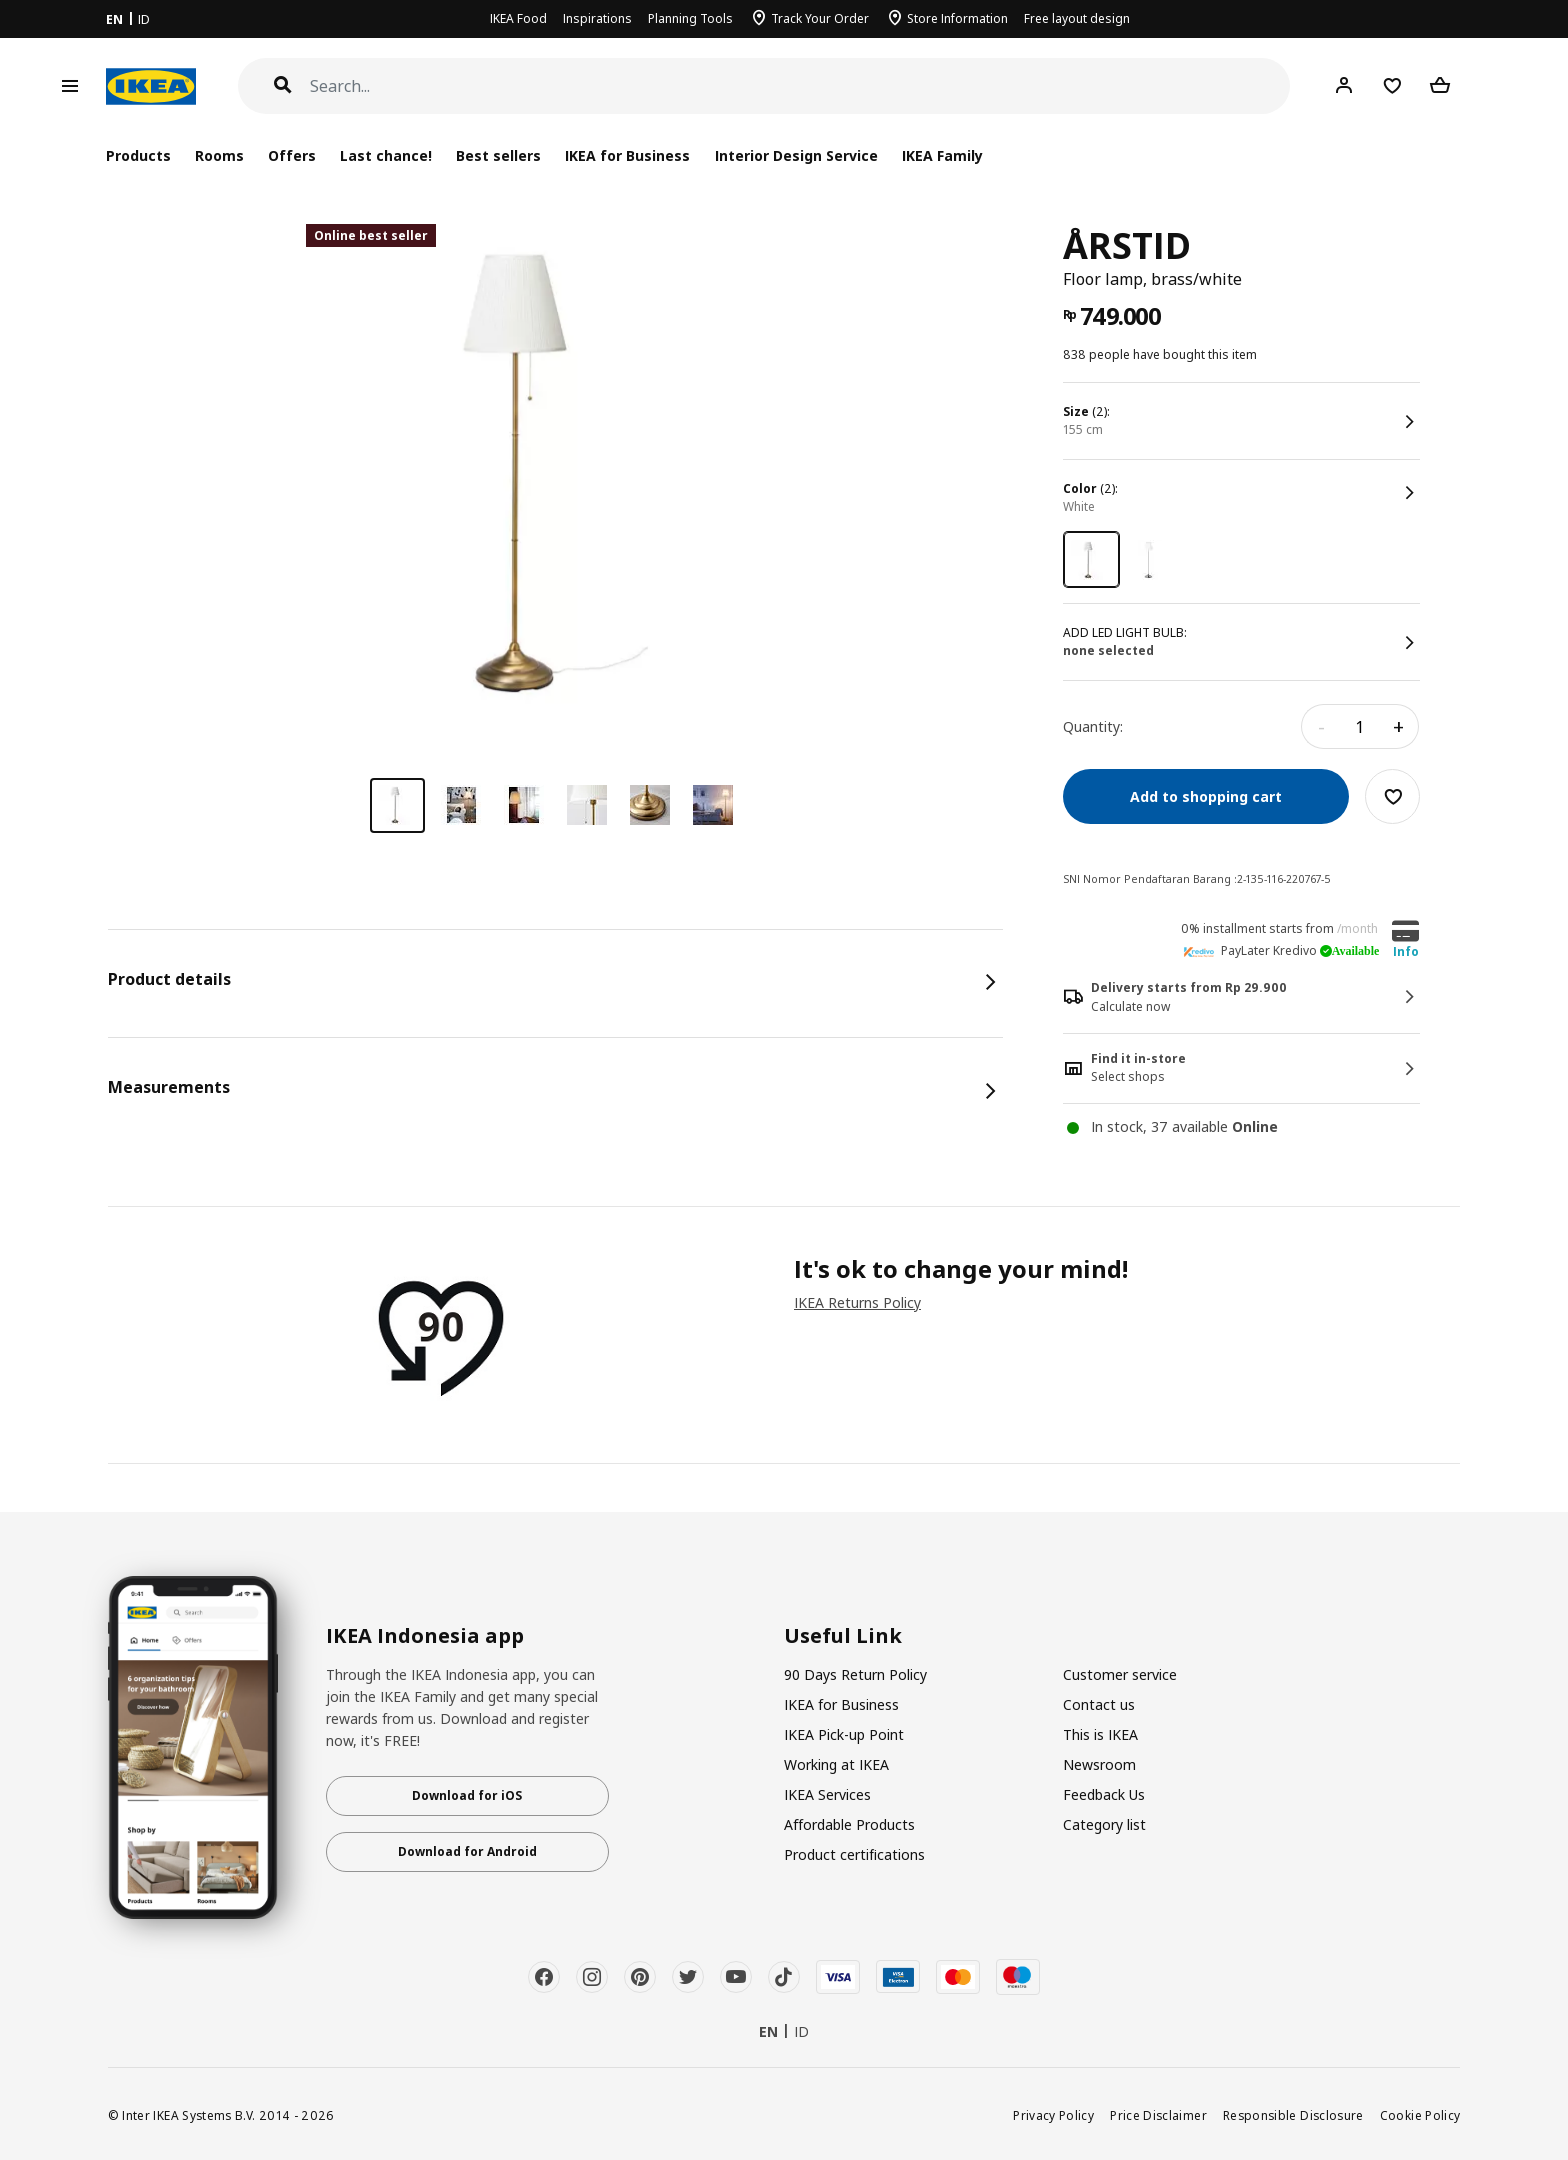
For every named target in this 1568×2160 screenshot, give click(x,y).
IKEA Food (518, 18)
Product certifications (854, 1854)
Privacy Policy (1053, 2115)
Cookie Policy (1420, 2115)
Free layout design (1077, 18)
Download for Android (467, 1851)
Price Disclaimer (1158, 2115)
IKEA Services (827, 1794)
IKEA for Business (627, 155)
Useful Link (843, 1636)
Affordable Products (849, 1824)
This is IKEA (1100, 1734)
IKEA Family (942, 155)
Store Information (957, 18)
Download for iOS (467, 1795)
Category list (1104, 1824)
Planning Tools (690, 18)
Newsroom (1099, 1764)
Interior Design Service (796, 155)
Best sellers (498, 155)
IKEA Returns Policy (857, 1302)
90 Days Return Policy (855, 1674)
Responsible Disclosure (1293, 2115)
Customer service (1120, 1674)
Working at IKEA (836, 1764)
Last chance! (386, 155)
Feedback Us (1104, 1794)
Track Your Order (820, 18)
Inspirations (597, 18)
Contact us (1099, 1704)
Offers (292, 155)
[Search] (800, 86)
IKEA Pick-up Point (844, 1734)
